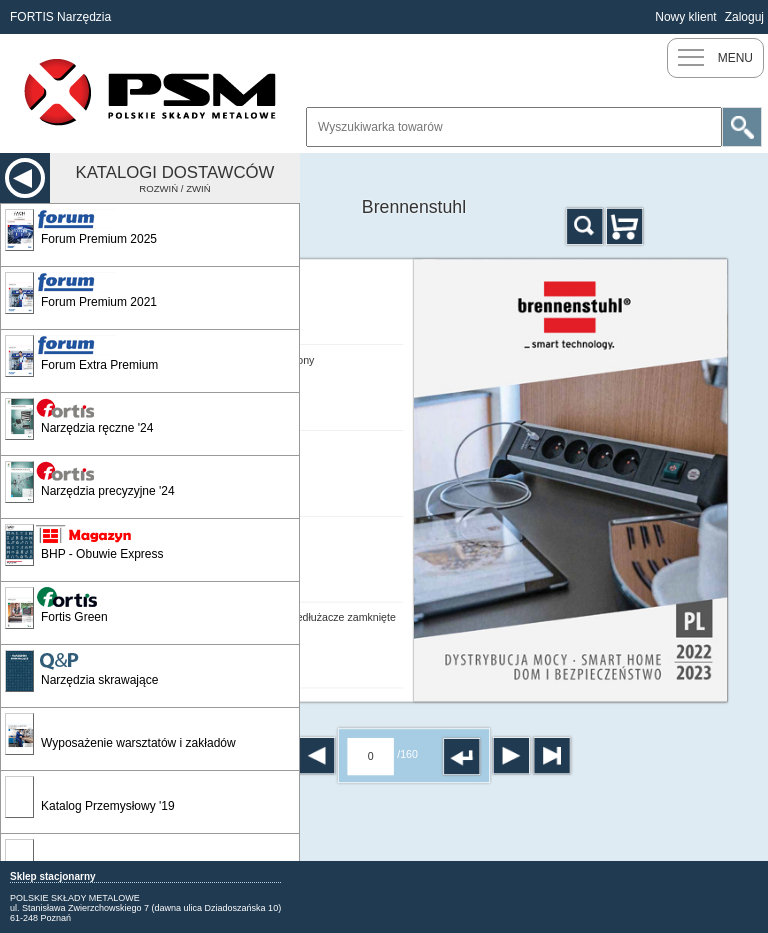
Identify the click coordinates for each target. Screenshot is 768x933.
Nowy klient (685, 17)
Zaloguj (744, 17)
